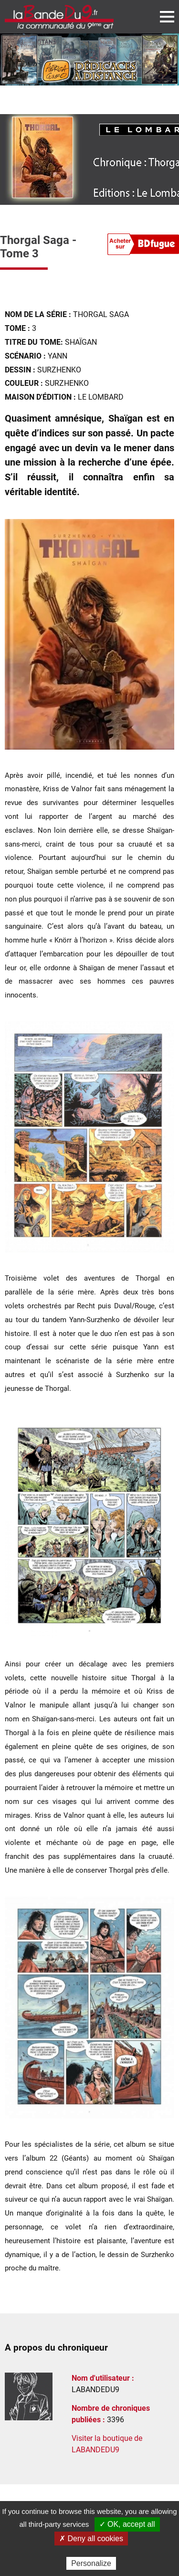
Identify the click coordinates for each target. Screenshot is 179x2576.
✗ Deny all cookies (91, 2538)
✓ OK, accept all (127, 2524)
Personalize (91, 2563)
